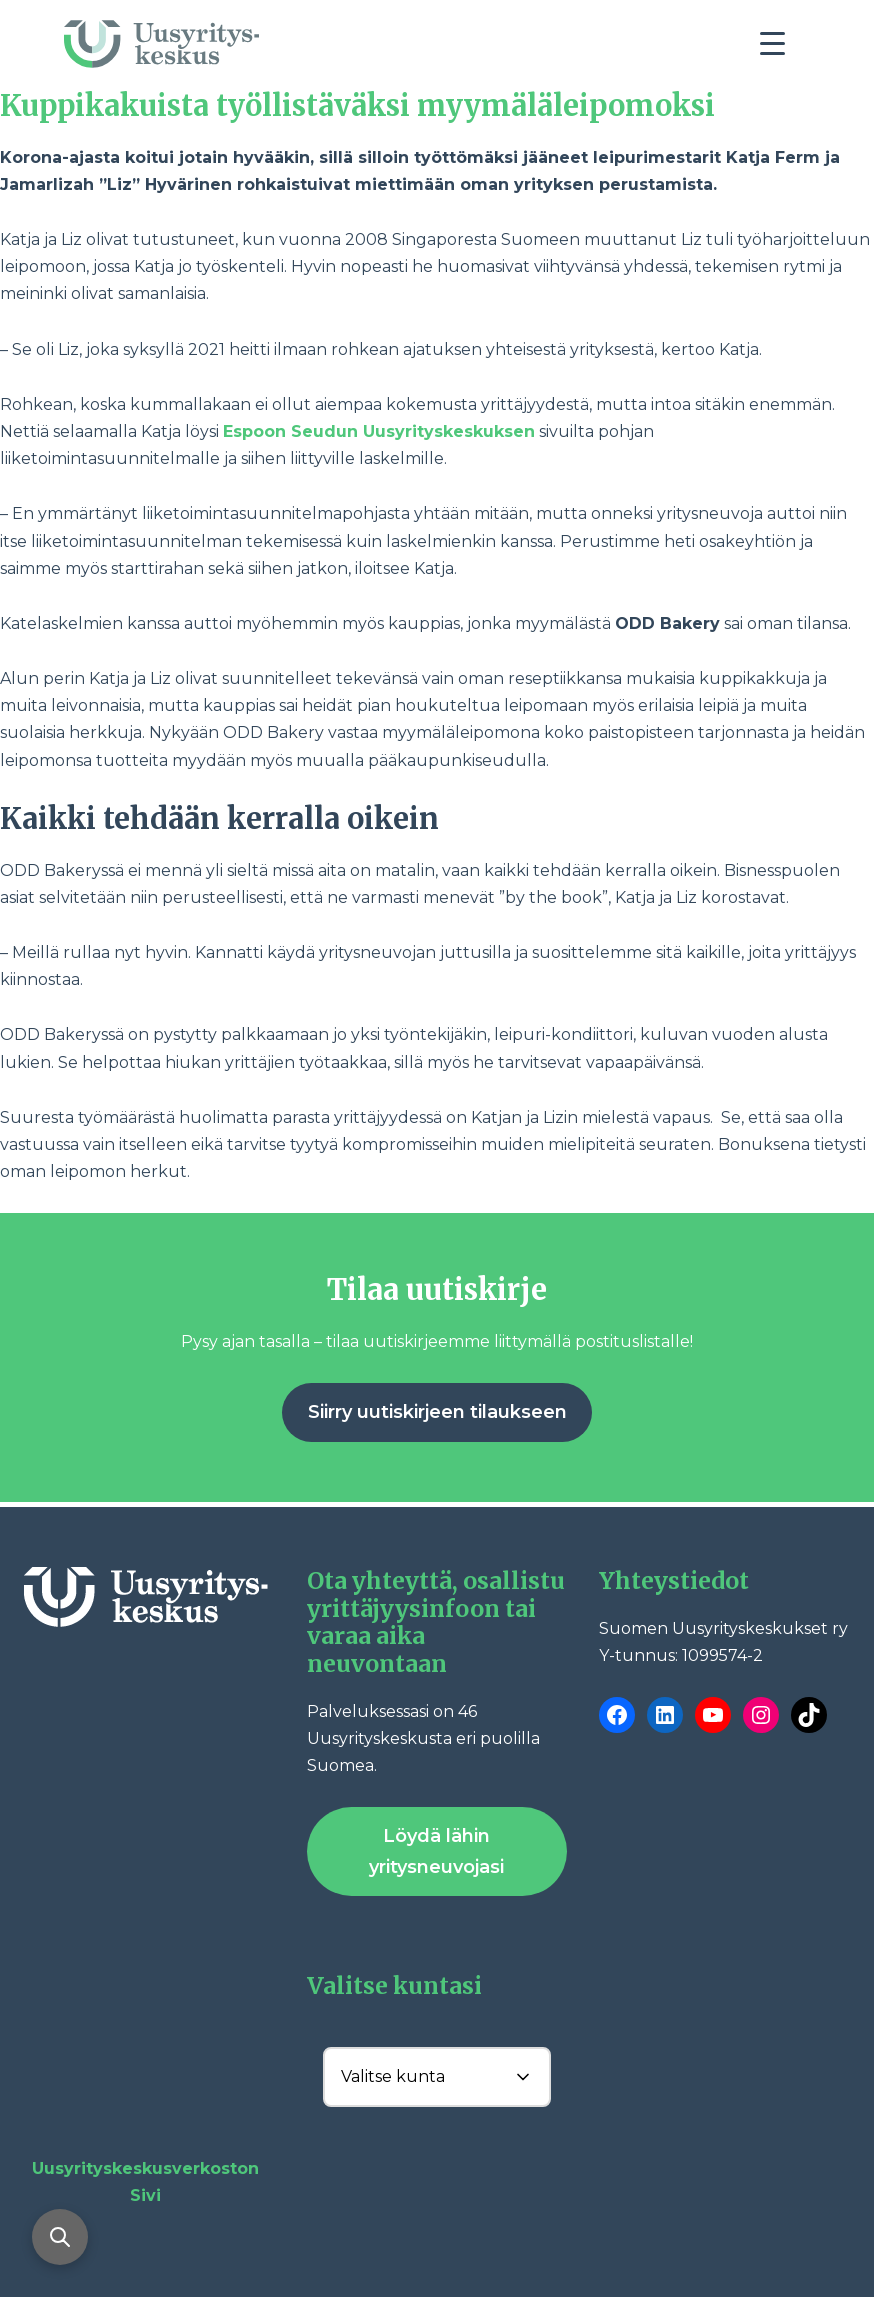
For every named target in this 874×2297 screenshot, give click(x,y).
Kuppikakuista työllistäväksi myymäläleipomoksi (357, 105)
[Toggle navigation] (780, 49)
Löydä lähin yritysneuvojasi (436, 1851)
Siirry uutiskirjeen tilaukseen (437, 1412)
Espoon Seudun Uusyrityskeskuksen (379, 431)
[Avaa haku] (60, 2237)
